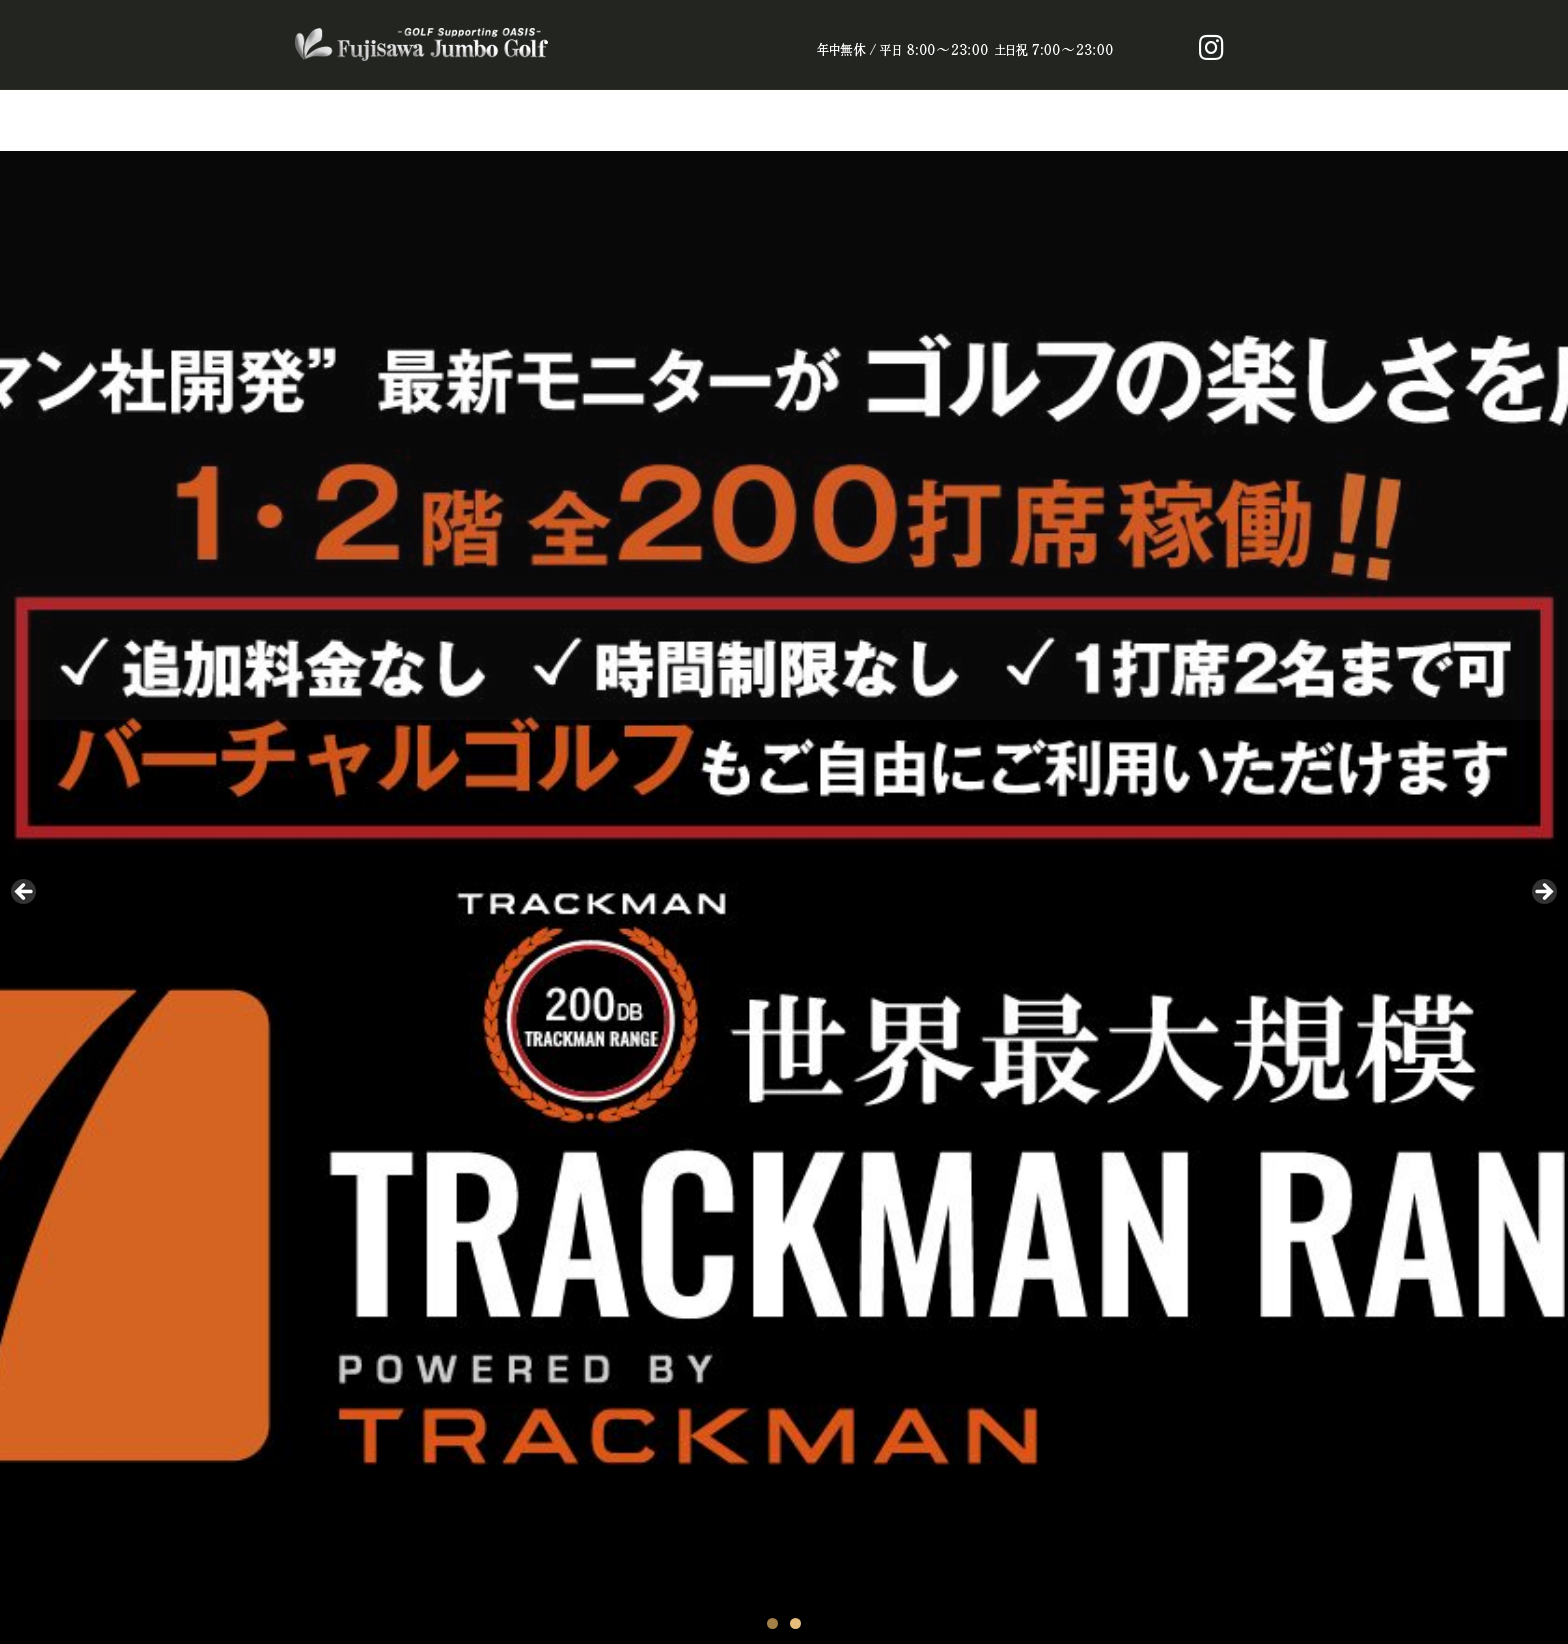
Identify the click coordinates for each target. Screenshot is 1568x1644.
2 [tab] (795, 1623)
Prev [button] (25, 893)
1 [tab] (772, 1623)
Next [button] (1543, 893)
